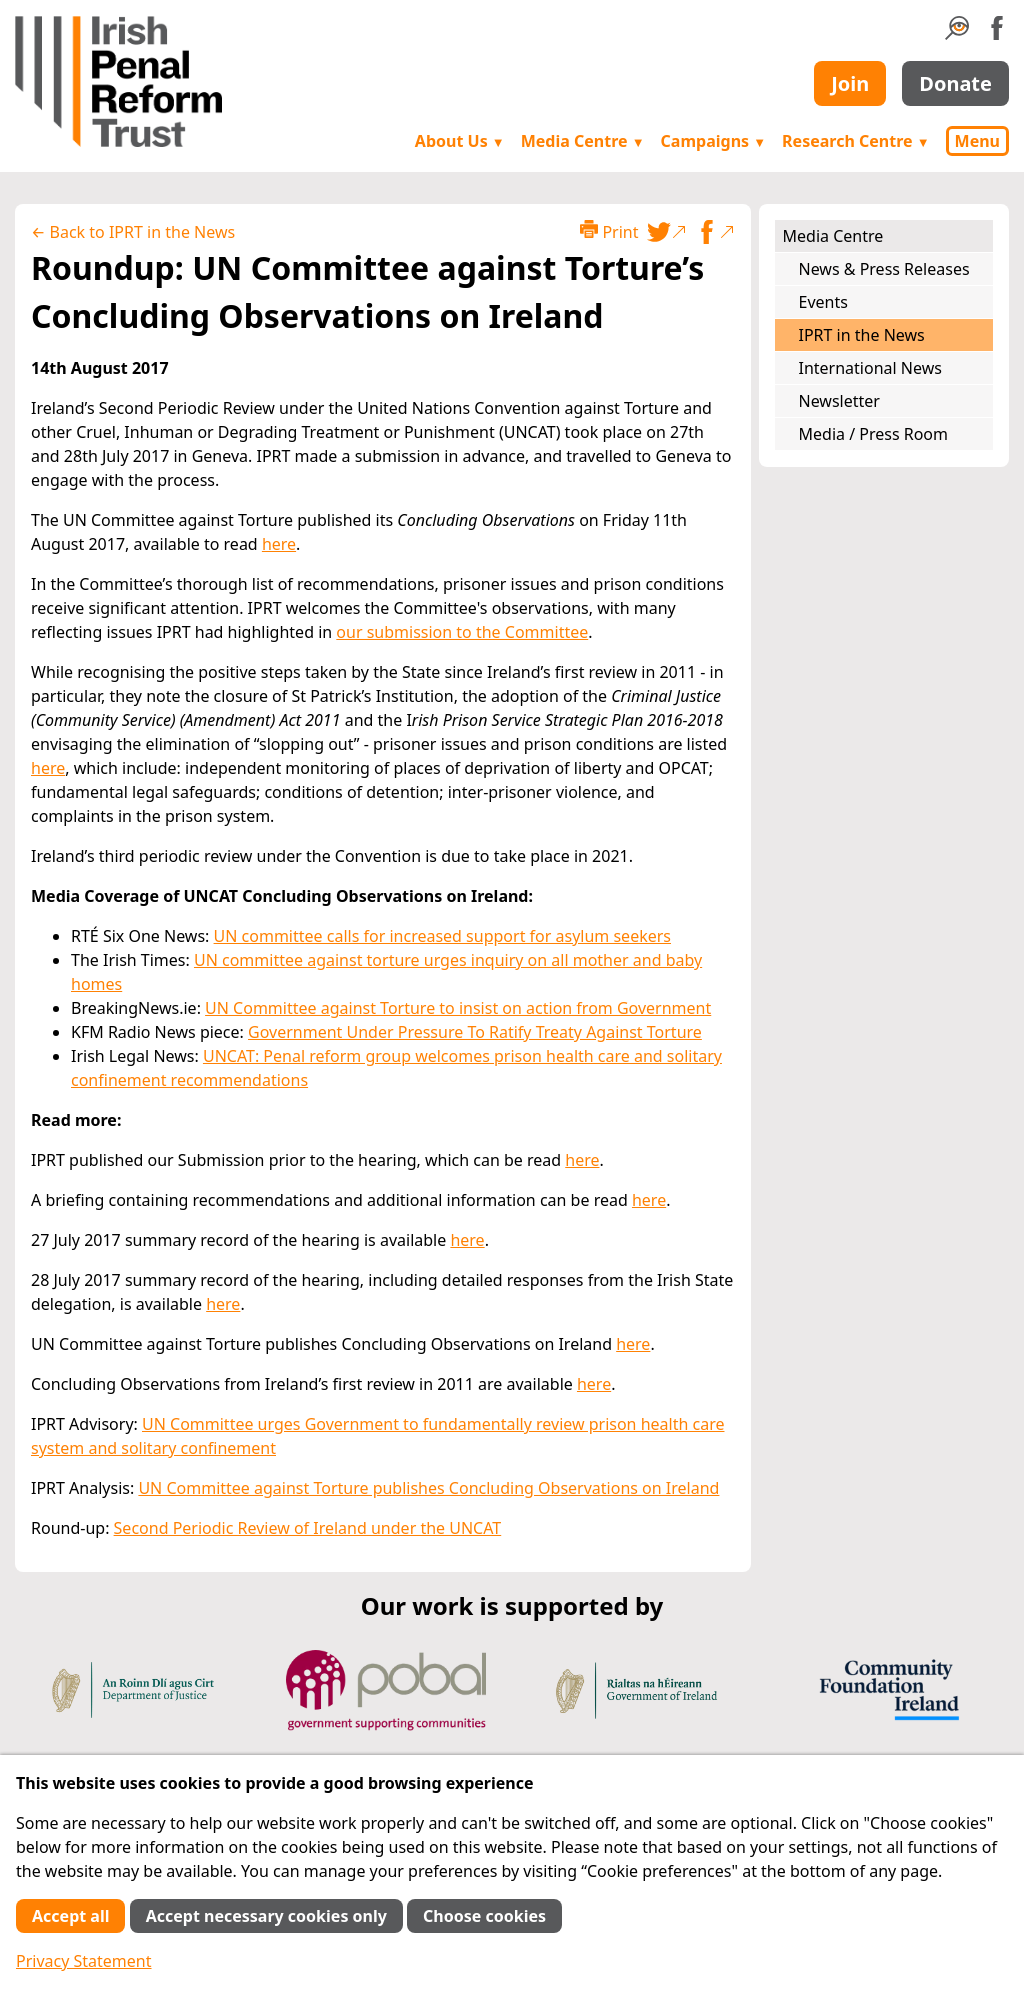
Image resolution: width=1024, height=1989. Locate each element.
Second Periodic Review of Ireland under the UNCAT (308, 1528)
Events (823, 302)
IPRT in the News (862, 335)
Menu (977, 141)
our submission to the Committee (462, 632)
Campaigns (714, 141)
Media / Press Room (874, 434)
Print (609, 231)
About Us (460, 141)
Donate (955, 83)
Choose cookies (484, 1916)
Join (850, 83)
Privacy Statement (84, 1961)
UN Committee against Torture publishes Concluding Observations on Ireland (428, 1488)
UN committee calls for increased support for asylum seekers (442, 936)
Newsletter (839, 401)
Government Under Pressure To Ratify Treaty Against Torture (475, 1032)
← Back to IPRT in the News (133, 232)
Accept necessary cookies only (266, 1916)
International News (870, 368)
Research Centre (855, 141)
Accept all (70, 1916)
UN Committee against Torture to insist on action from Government (458, 1008)
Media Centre (583, 141)
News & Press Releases (884, 269)
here (279, 544)
